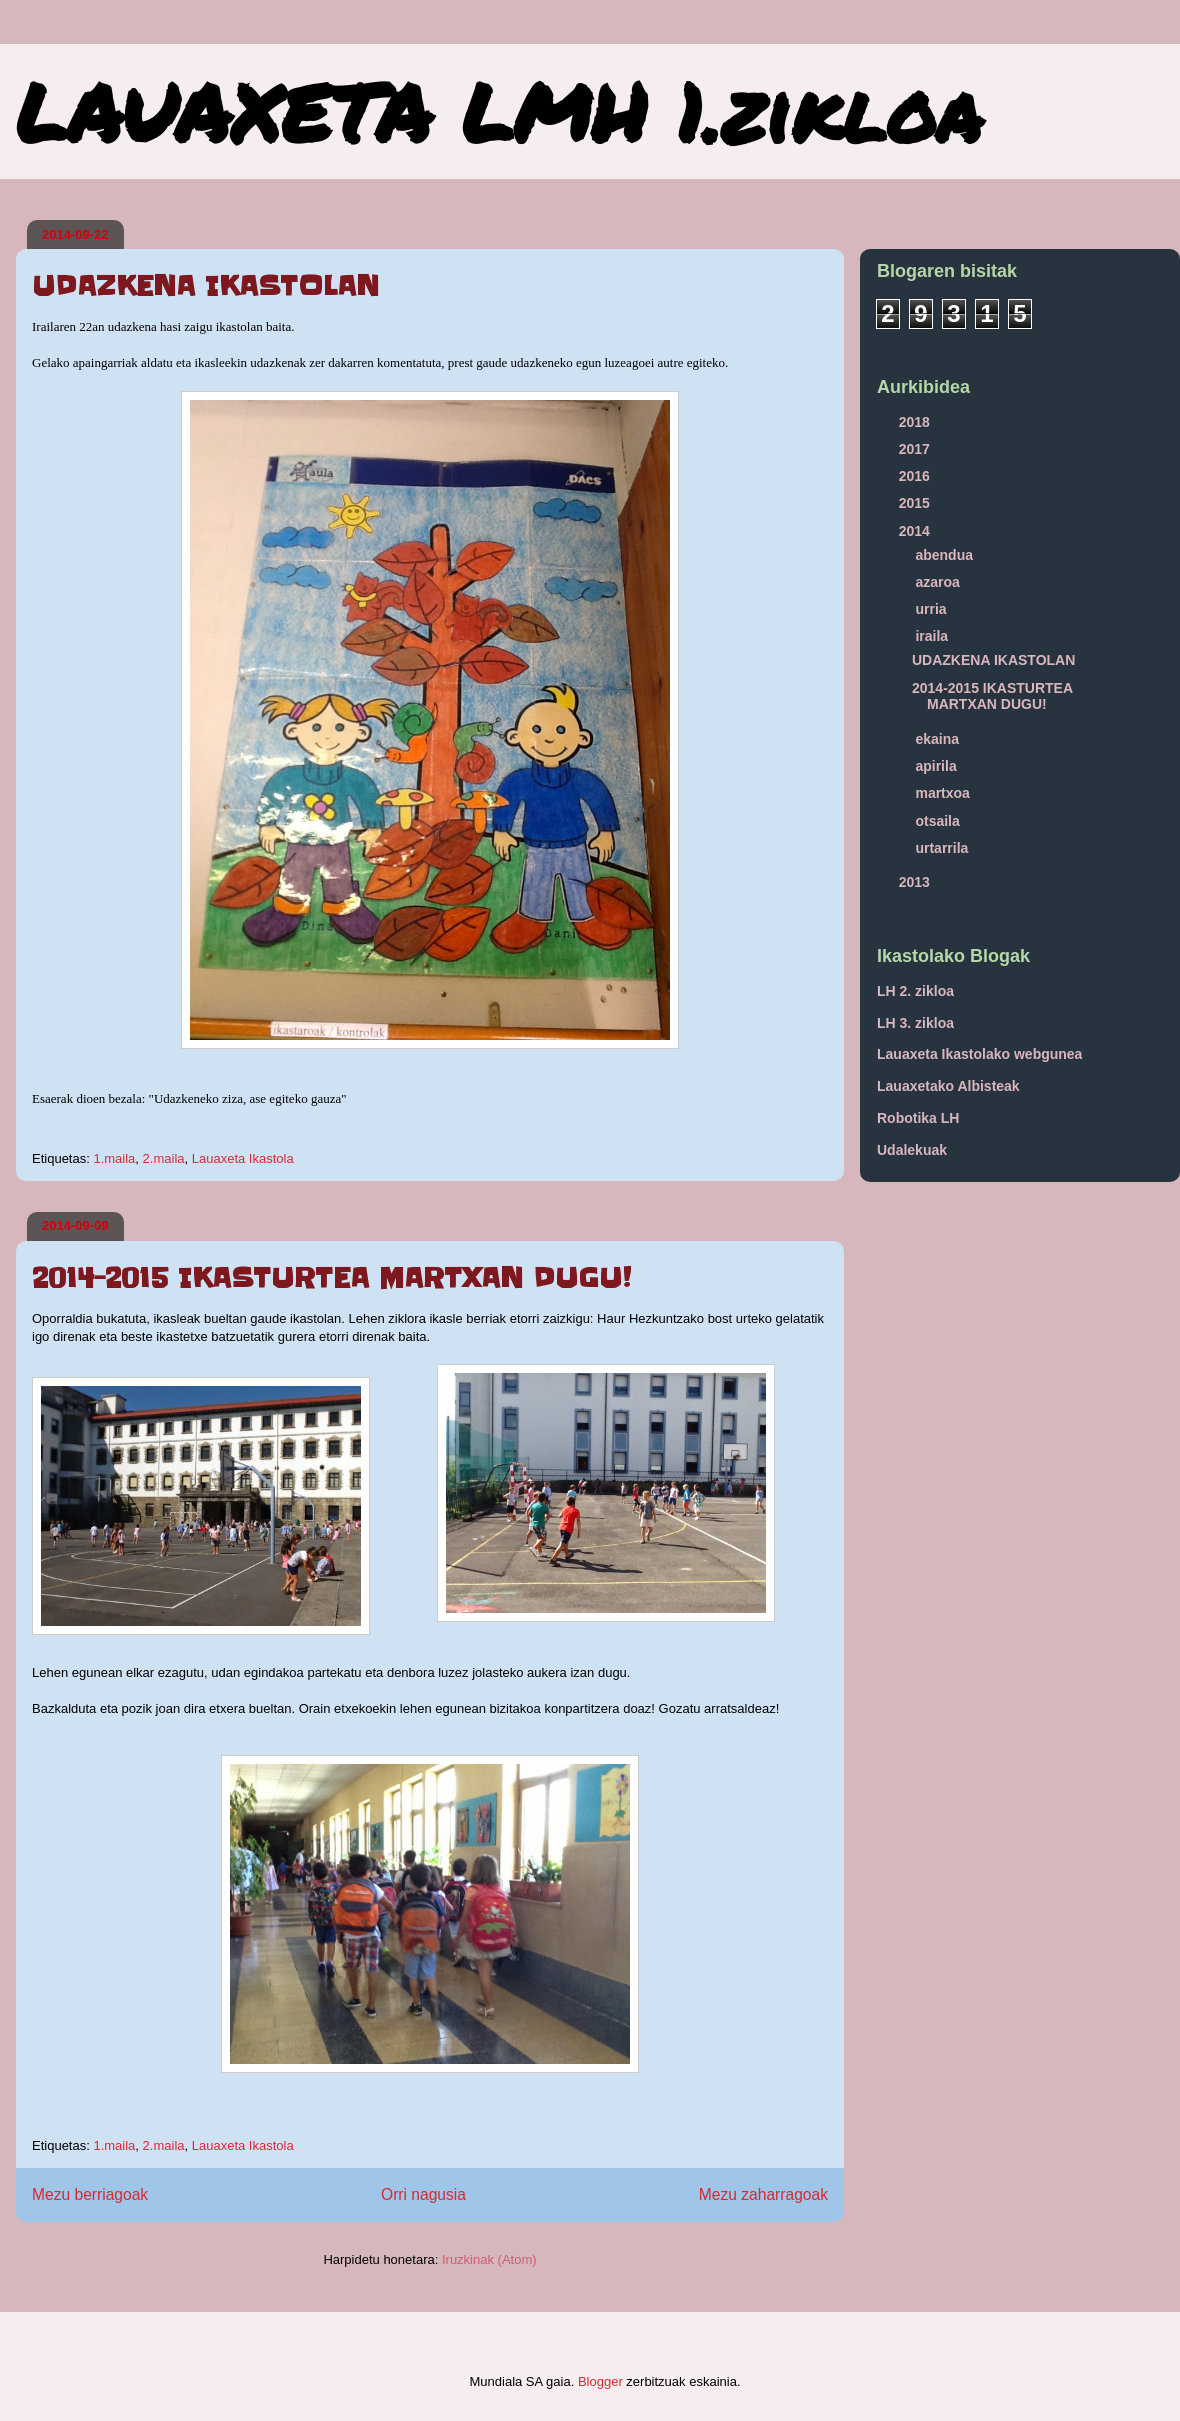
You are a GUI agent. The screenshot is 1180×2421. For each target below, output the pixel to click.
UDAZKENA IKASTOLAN (205, 286)
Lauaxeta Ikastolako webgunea (979, 1054)
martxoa (944, 793)
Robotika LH (918, 1118)
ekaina (938, 739)
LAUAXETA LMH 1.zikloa (499, 111)
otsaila (939, 821)
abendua (945, 555)
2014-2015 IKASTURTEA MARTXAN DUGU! (331, 1278)
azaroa (939, 582)
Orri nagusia (423, 2194)
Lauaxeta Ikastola (243, 1158)
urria (932, 609)
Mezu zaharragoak (763, 2194)
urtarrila (943, 848)
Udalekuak (912, 1150)
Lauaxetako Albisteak (948, 1086)
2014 (916, 531)
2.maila (164, 1158)
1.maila (114, 1158)
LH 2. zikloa (915, 991)
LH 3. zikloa (915, 1023)
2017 (916, 449)
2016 (916, 476)
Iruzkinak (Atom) (489, 2259)
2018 (916, 422)
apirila (937, 766)
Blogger (600, 2381)
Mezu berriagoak (90, 2194)
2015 (916, 503)
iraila (933, 636)
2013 (916, 882)
